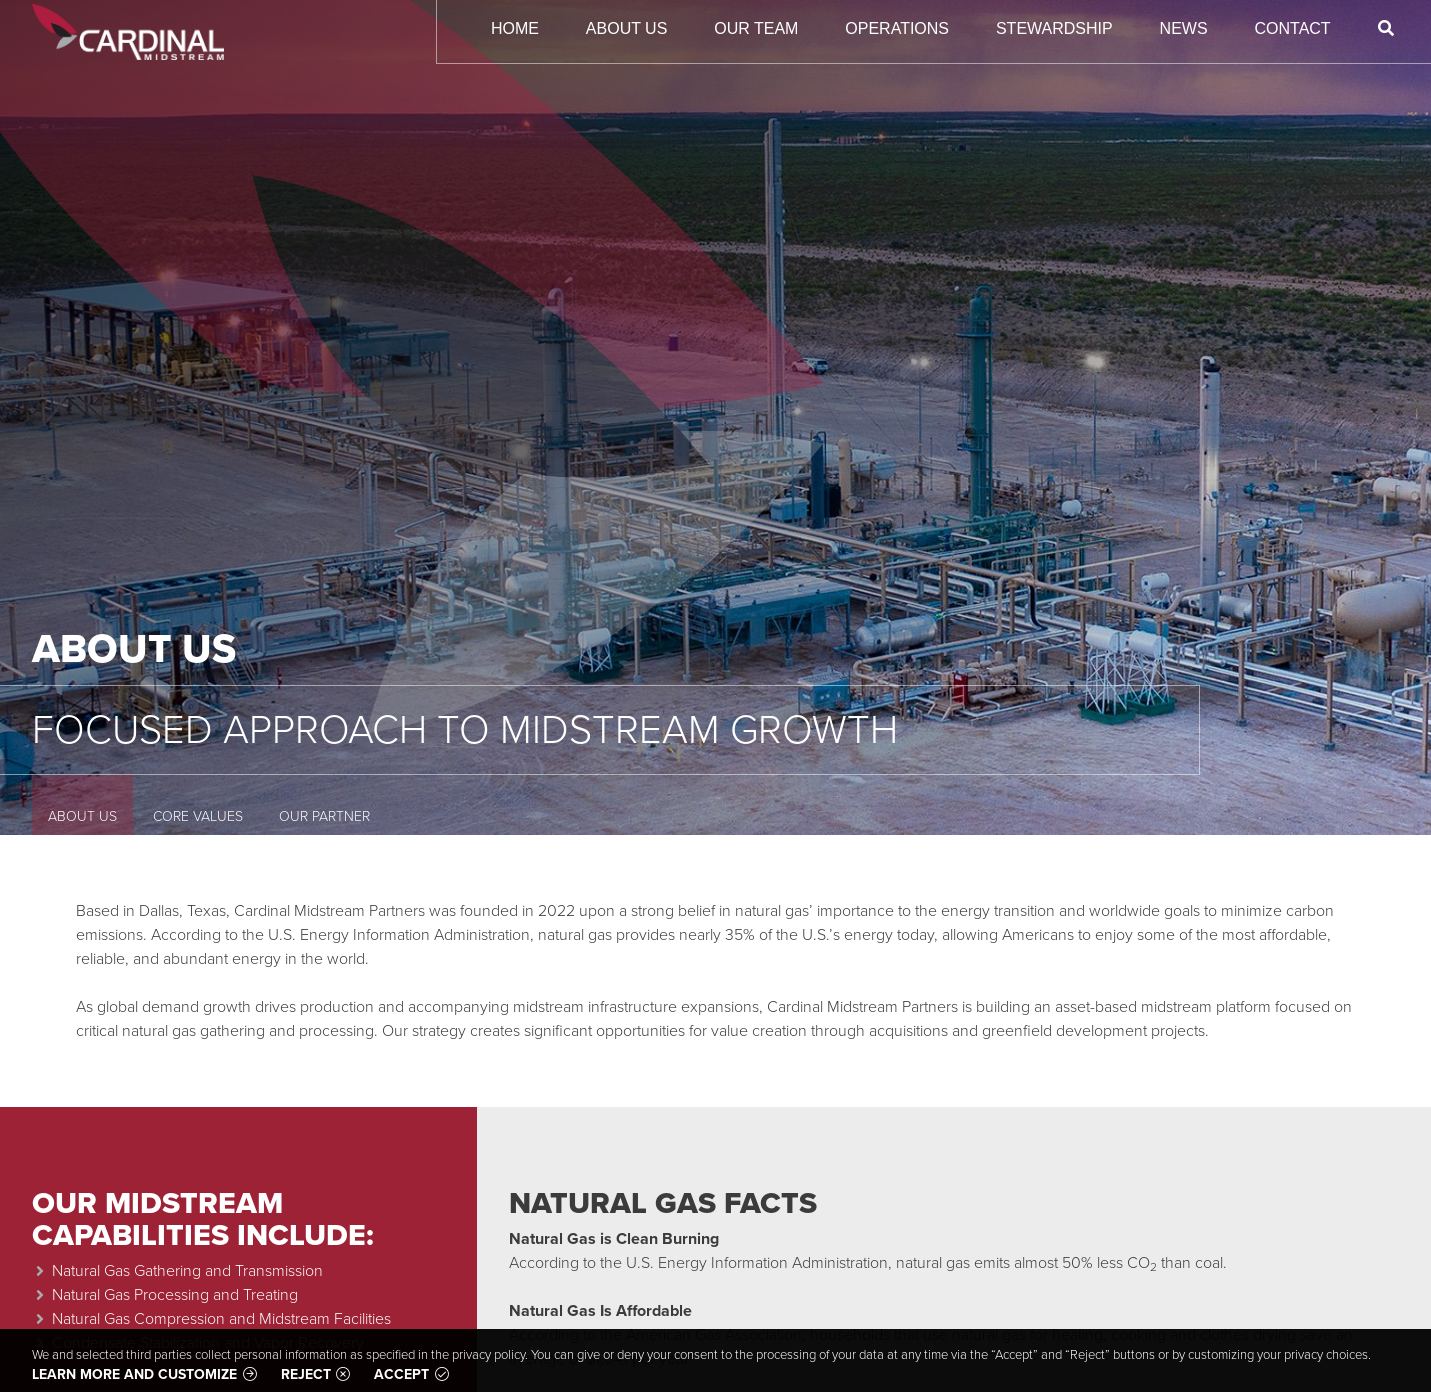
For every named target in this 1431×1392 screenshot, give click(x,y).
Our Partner (324, 816)
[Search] (1385, 28)
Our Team (756, 28)
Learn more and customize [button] (134, 1374)
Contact (1293, 28)
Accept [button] (401, 1374)
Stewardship (1054, 28)
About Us (627, 28)
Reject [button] (306, 1374)
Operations (897, 28)
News (1184, 28)
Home (515, 28)
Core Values (198, 816)
